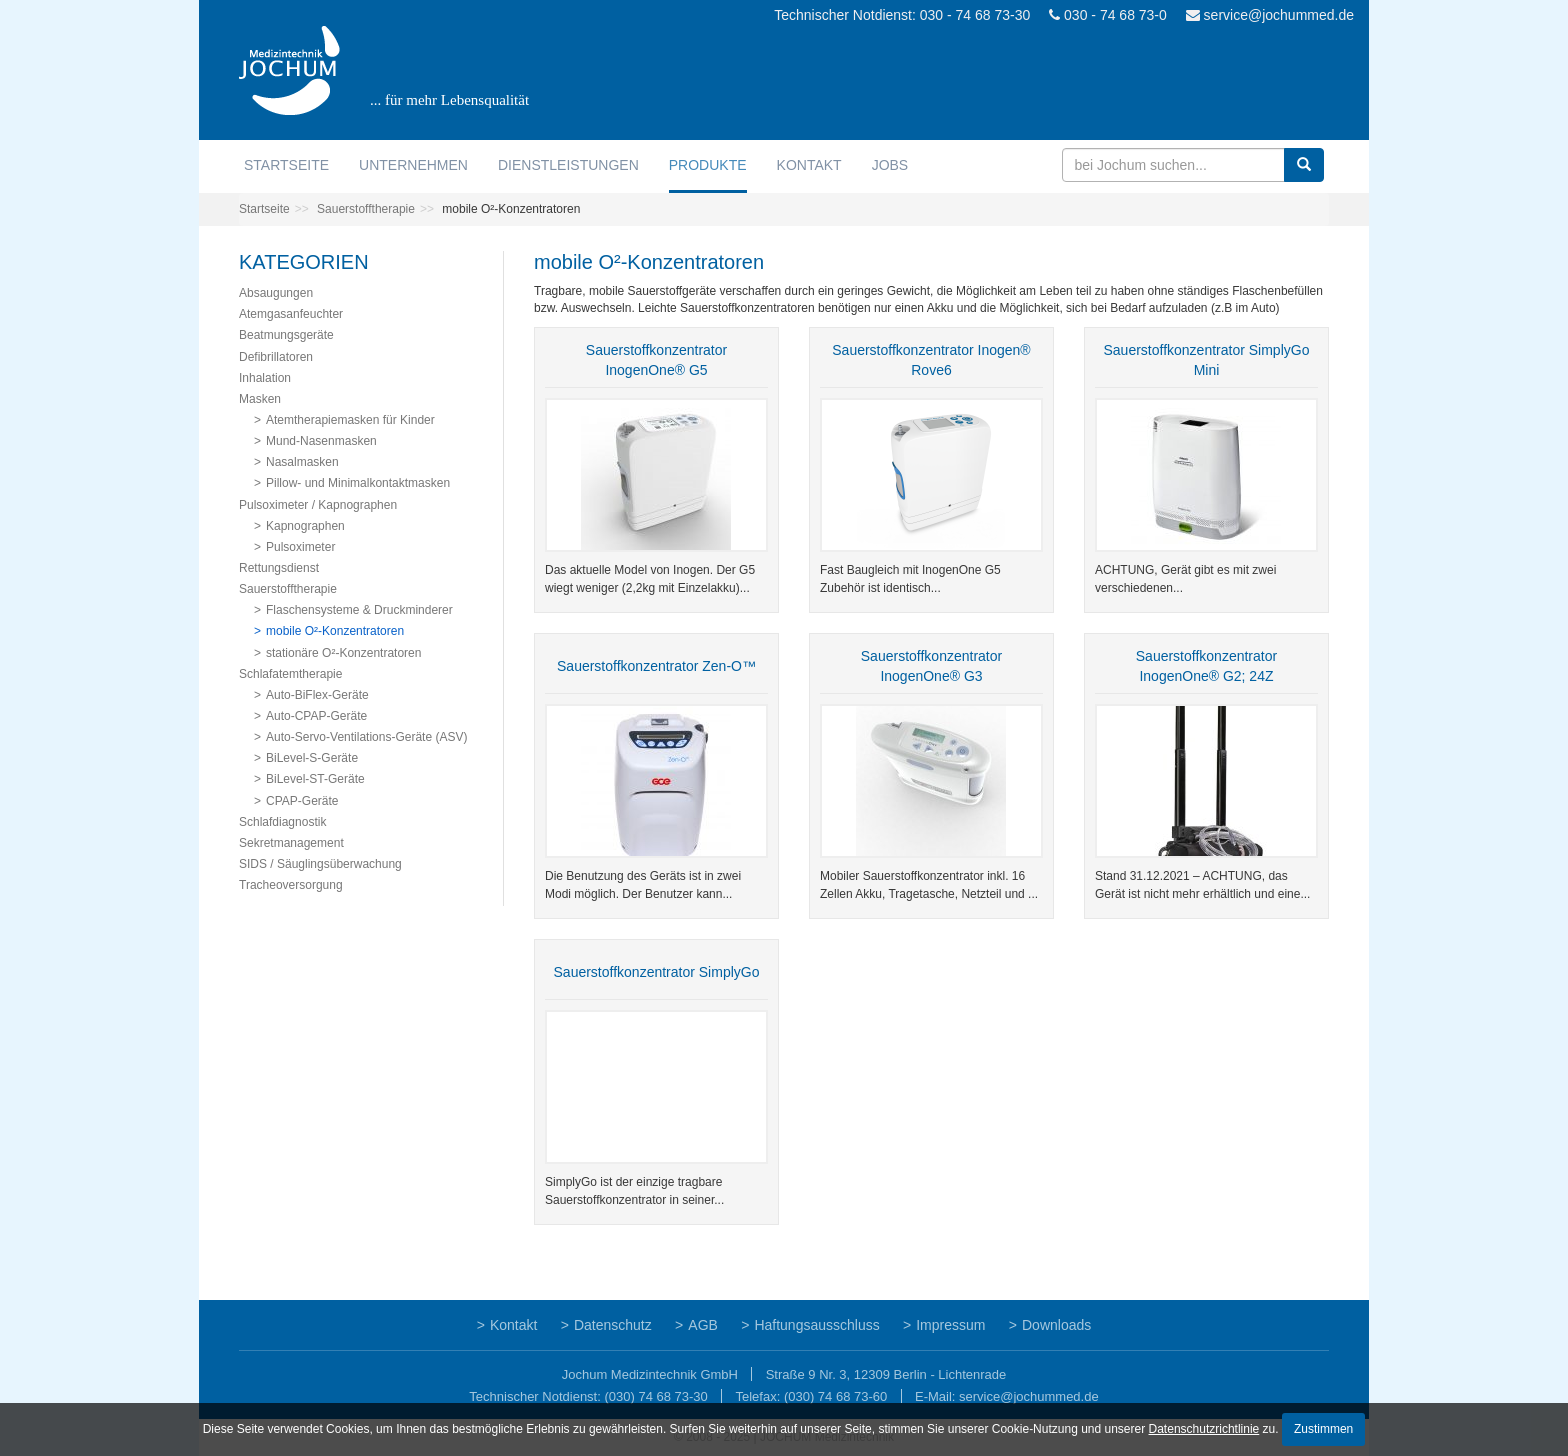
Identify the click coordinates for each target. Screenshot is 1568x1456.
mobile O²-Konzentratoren (335, 631)
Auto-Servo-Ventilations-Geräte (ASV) (366, 737)
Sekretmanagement (291, 843)
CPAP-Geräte (302, 801)
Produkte (708, 165)
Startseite (286, 165)
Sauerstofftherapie (366, 209)
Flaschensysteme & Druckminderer (359, 610)
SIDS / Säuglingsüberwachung (320, 864)
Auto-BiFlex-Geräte (317, 695)
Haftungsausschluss (816, 1325)
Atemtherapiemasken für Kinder (350, 420)
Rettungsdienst (279, 568)
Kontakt (809, 165)
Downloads (1056, 1325)
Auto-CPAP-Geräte (316, 716)
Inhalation (265, 378)
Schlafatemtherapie (290, 674)
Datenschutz (613, 1325)
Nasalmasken (302, 462)
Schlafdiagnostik (282, 822)
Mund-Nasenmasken (321, 441)
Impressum (950, 1325)
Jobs (890, 165)
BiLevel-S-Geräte (312, 758)
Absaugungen (276, 293)
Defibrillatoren (276, 357)
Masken (260, 399)
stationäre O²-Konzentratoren (343, 653)
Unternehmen (413, 165)
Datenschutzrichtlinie (1204, 1429)
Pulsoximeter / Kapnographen (318, 505)
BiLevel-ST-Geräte (315, 779)
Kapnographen (305, 526)
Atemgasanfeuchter (291, 314)
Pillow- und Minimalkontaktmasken (358, 483)
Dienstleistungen (568, 165)
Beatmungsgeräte (286, 335)
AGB (703, 1325)
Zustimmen (1323, 1429)
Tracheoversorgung (291, 885)
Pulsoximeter (300, 547)
